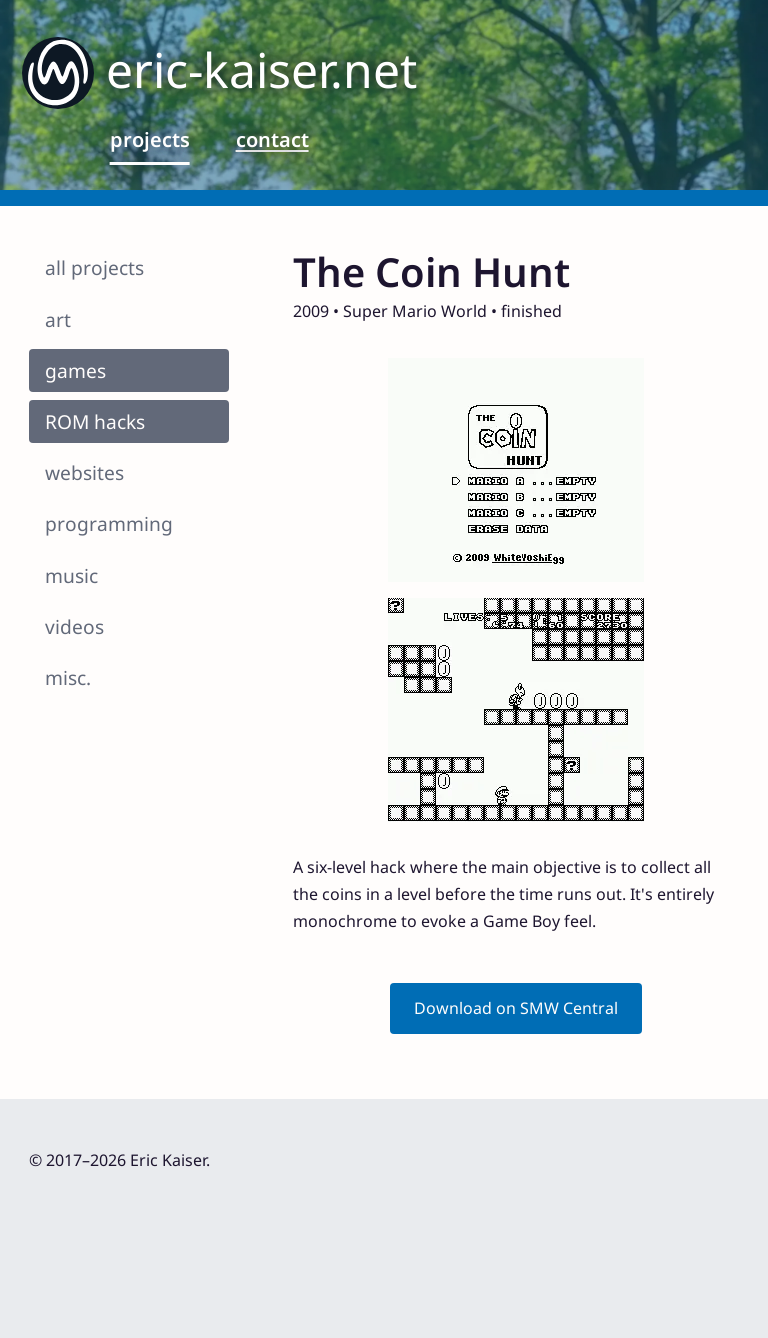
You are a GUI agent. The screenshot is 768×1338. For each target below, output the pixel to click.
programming (109, 523)
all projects (94, 267)
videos (74, 626)
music (71, 575)
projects (150, 139)
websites (84, 472)
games (75, 370)
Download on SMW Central (516, 1008)
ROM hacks (95, 421)
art (58, 319)
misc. (68, 677)
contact (272, 139)
